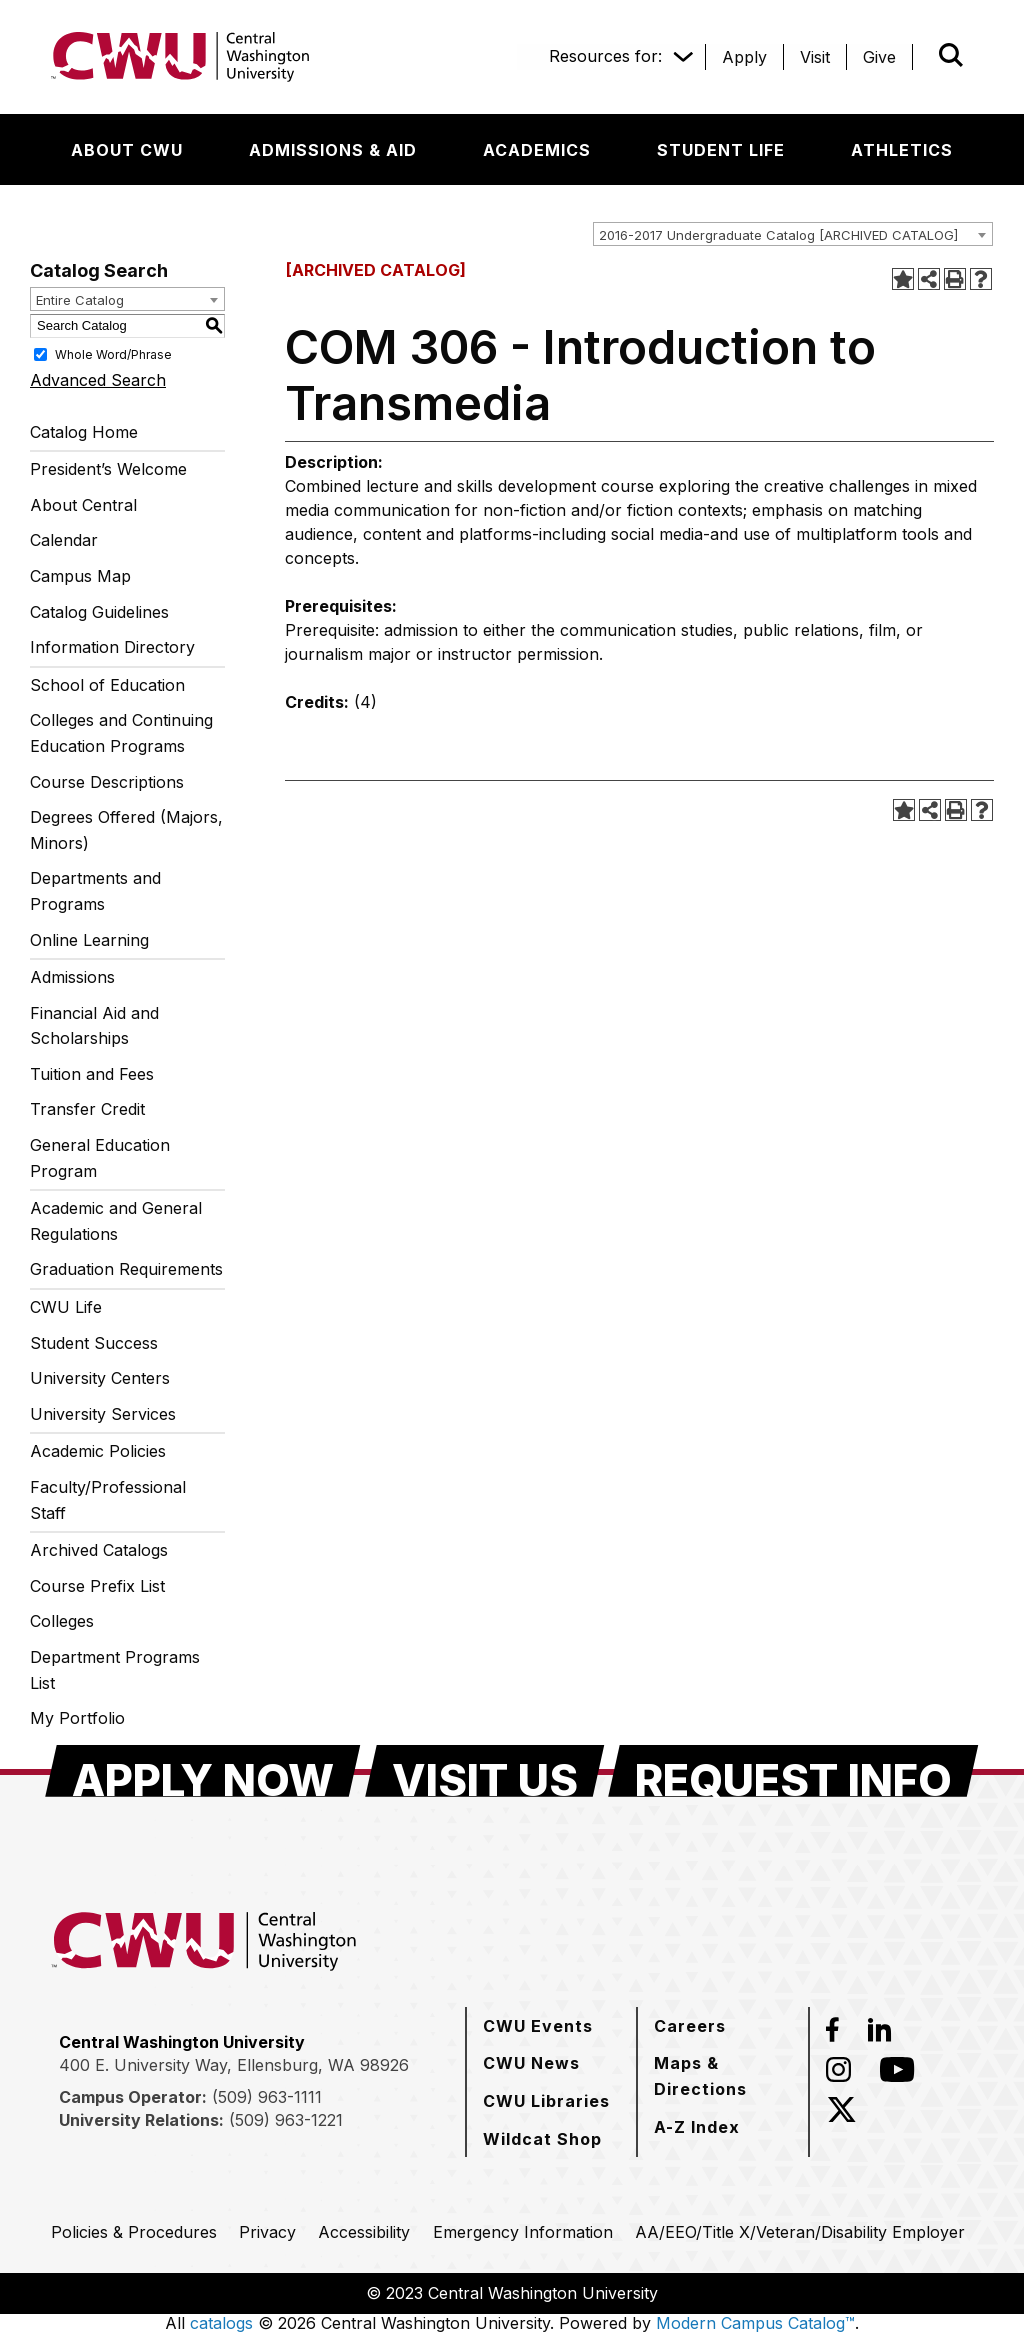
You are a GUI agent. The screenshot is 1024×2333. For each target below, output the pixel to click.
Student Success (94, 1343)
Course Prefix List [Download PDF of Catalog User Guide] (97, 1586)
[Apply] (744, 57)
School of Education (107, 685)
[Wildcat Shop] (542, 2139)
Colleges (62, 1621)
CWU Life (66, 1307)
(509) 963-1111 (267, 2097)
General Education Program (100, 1158)
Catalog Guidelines (99, 612)
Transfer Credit (87, 1109)
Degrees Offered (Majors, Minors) (126, 830)
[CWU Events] (538, 2026)
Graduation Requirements (126, 1269)
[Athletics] (902, 150)
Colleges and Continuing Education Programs (121, 733)
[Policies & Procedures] (134, 2232)
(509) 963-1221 (286, 2120)
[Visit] (815, 57)
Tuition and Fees (92, 1074)
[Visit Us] (485, 1771)
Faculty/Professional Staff (108, 1500)
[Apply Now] (203, 1771)
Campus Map (80, 576)
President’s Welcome (108, 469)
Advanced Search (98, 380)
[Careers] (690, 2026)
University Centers (100, 1378)
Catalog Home (84, 432)
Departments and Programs (95, 891)
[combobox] (793, 234)
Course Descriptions (107, 782)
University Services (103, 1414)
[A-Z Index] (697, 2127)
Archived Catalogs (99, 1550)
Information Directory (112, 647)
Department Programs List (115, 1670)
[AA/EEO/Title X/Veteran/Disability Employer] (800, 2232)
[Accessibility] (364, 2232)
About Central (83, 505)
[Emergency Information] (523, 2232)
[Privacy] (267, 2232)
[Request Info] (793, 1771)
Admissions (72, 977)
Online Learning (89, 940)
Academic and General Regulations (116, 1221)
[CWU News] (531, 2063)
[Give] (879, 57)
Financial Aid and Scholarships (94, 1026)
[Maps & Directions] (723, 2075)
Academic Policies (98, 1451)
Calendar (64, 540)
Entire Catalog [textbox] (80, 300)
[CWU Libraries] (546, 2101)
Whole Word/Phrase (113, 353)
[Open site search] (951, 55)
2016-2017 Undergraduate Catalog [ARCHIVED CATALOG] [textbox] (778, 235)
